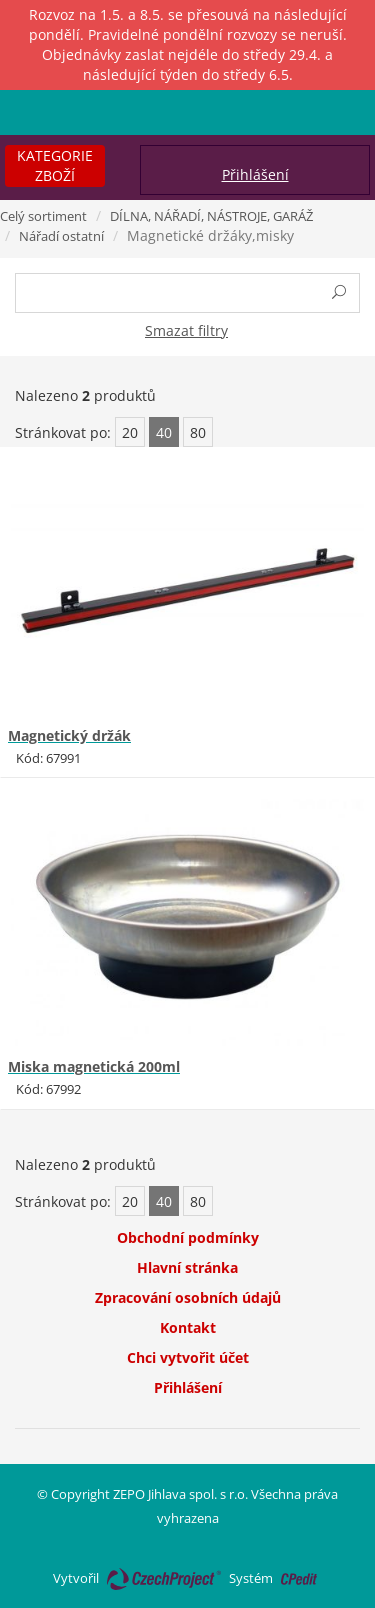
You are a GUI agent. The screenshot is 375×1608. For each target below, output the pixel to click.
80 (198, 432)
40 (164, 432)
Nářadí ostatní (61, 236)
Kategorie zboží (55, 165)
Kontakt (188, 1327)
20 (130, 432)
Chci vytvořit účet (188, 1357)
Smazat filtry (186, 330)
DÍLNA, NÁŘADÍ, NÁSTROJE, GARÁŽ (211, 216)
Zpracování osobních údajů (188, 1297)
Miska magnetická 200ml (94, 1066)
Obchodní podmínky (188, 1237)
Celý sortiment (43, 216)
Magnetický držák (69, 735)
